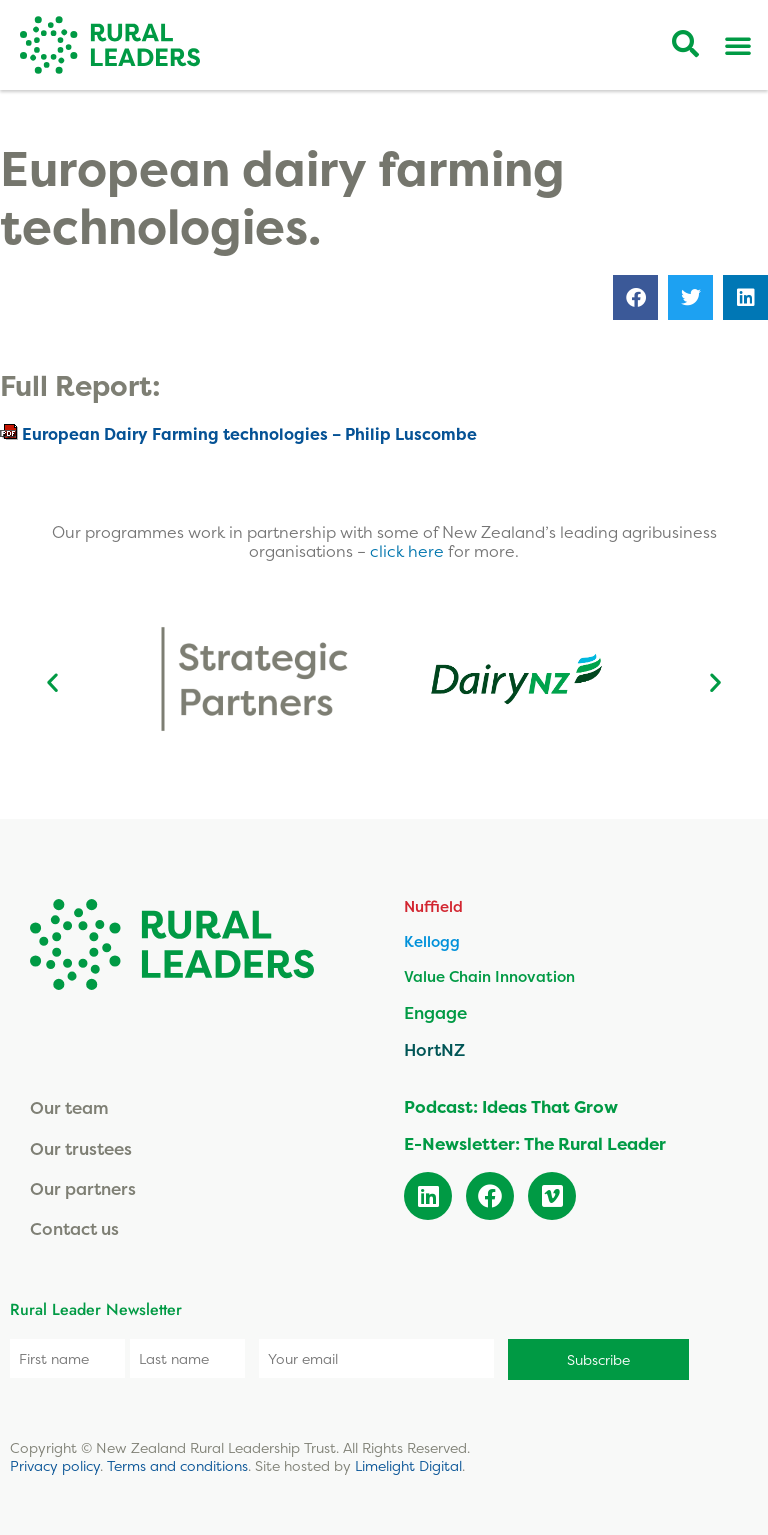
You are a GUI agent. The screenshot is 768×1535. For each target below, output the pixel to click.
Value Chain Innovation (489, 976)
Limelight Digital (408, 1465)
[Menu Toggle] (738, 45)
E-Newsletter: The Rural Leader (535, 1143)
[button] (635, 297)
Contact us (74, 1228)
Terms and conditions (177, 1465)
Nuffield (433, 906)
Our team (69, 1107)
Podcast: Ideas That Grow (511, 1106)
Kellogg (432, 941)
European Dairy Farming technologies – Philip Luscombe (249, 434)
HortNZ (434, 1049)
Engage (435, 1012)
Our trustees (81, 1148)
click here (409, 551)
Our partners (83, 1188)
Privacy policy (55, 1465)
